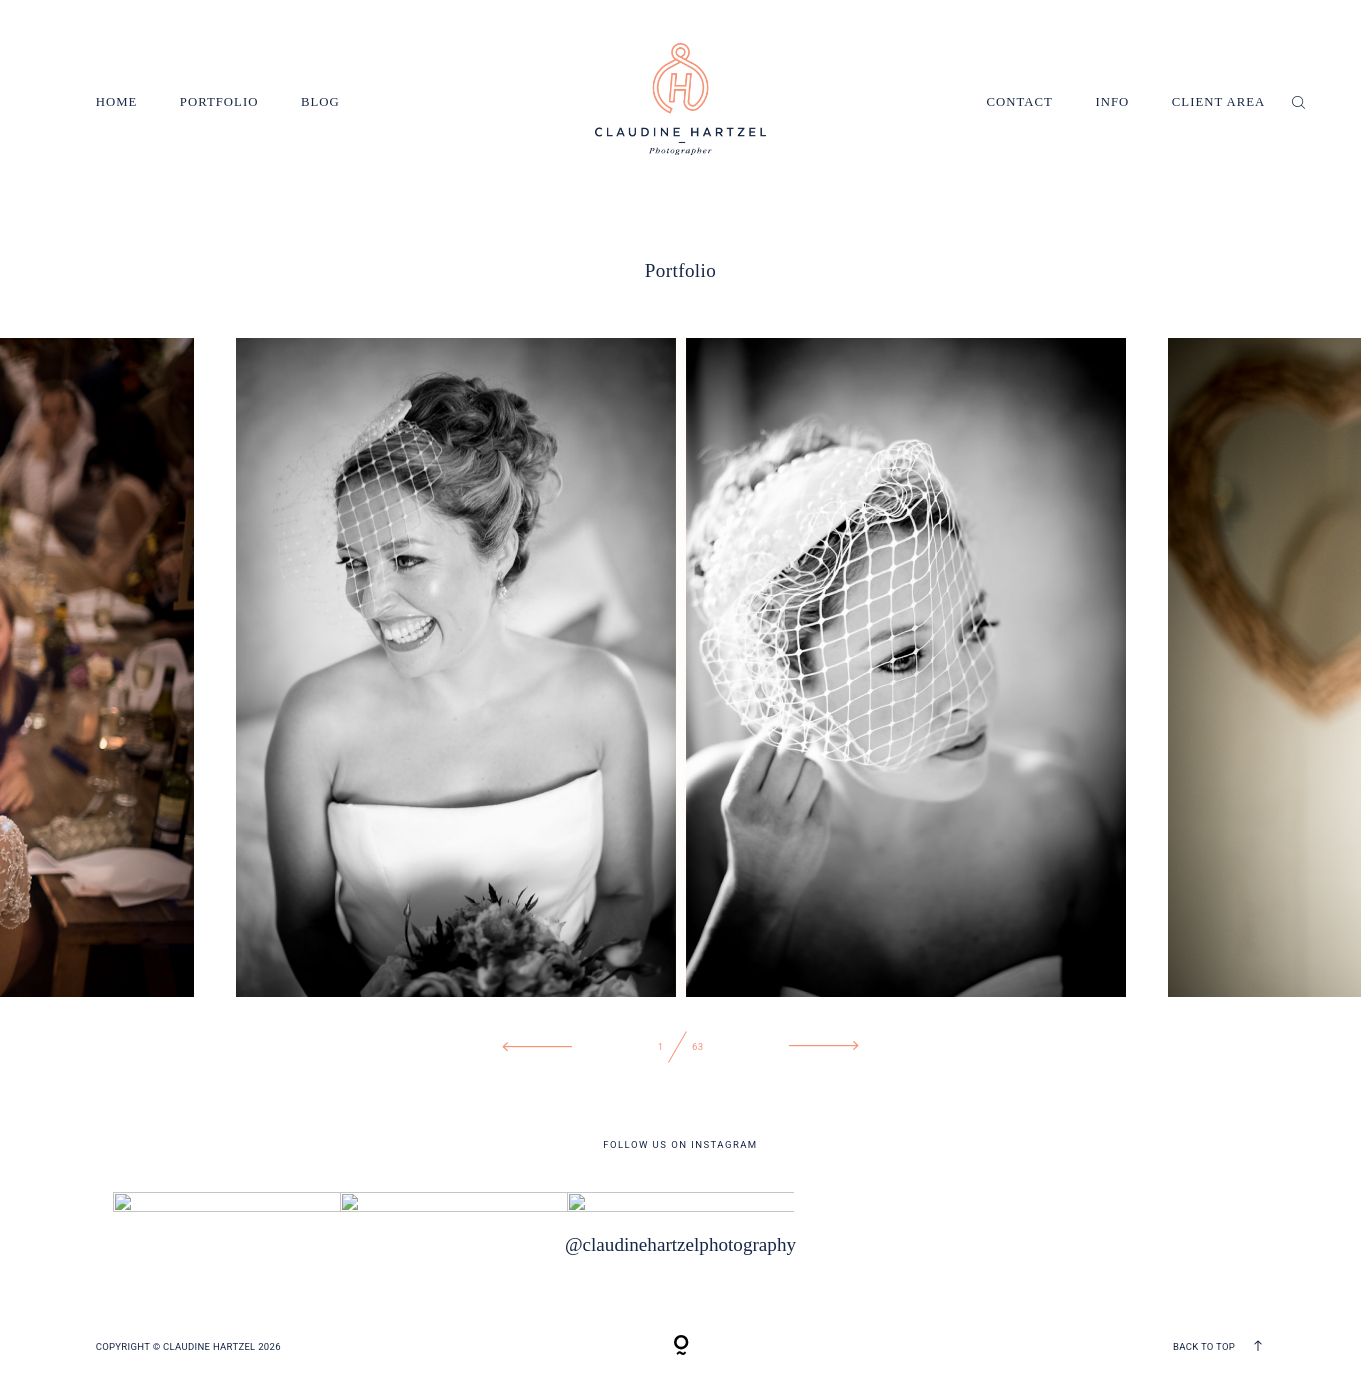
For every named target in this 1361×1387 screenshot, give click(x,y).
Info (1112, 102)
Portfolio (219, 102)
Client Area (1219, 102)
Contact (1020, 102)
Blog (320, 102)
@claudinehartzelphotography (680, 1243)
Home (117, 102)
